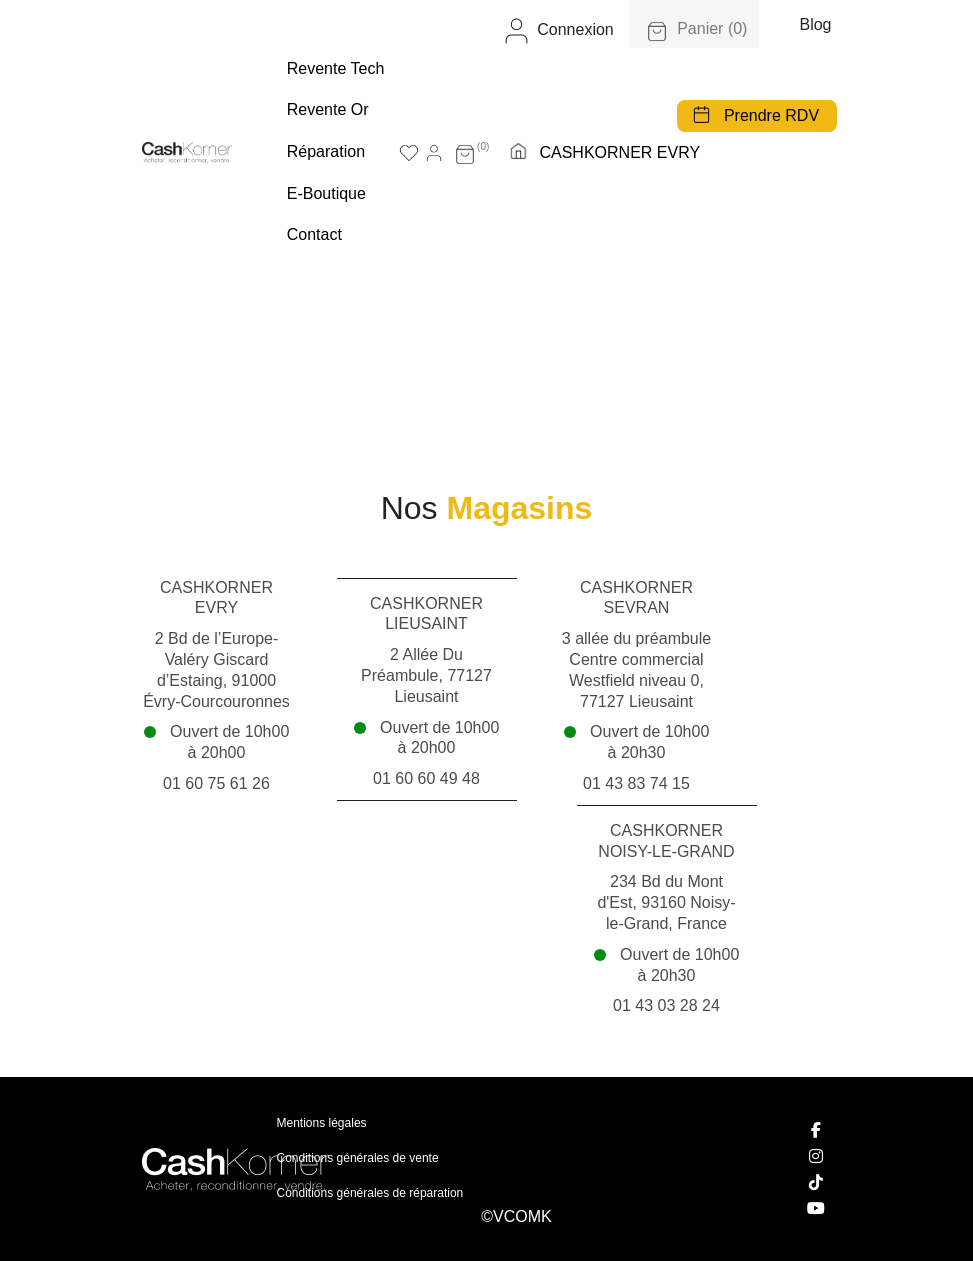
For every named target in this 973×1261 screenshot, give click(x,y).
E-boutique (326, 193)
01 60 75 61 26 (216, 783)
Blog (815, 24)
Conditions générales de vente (358, 1158)
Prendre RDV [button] (771, 115)
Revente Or (328, 109)
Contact (314, 234)
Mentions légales (322, 1123)
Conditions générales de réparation (370, 1193)
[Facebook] (817, 1130)
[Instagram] (817, 1156)
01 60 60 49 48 (426, 778)
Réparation (326, 151)
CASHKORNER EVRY (619, 152)
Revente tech (336, 68)
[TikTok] (817, 1182)
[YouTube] (817, 1208)
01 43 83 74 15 (636, 783)
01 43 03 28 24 (666, 1005)
